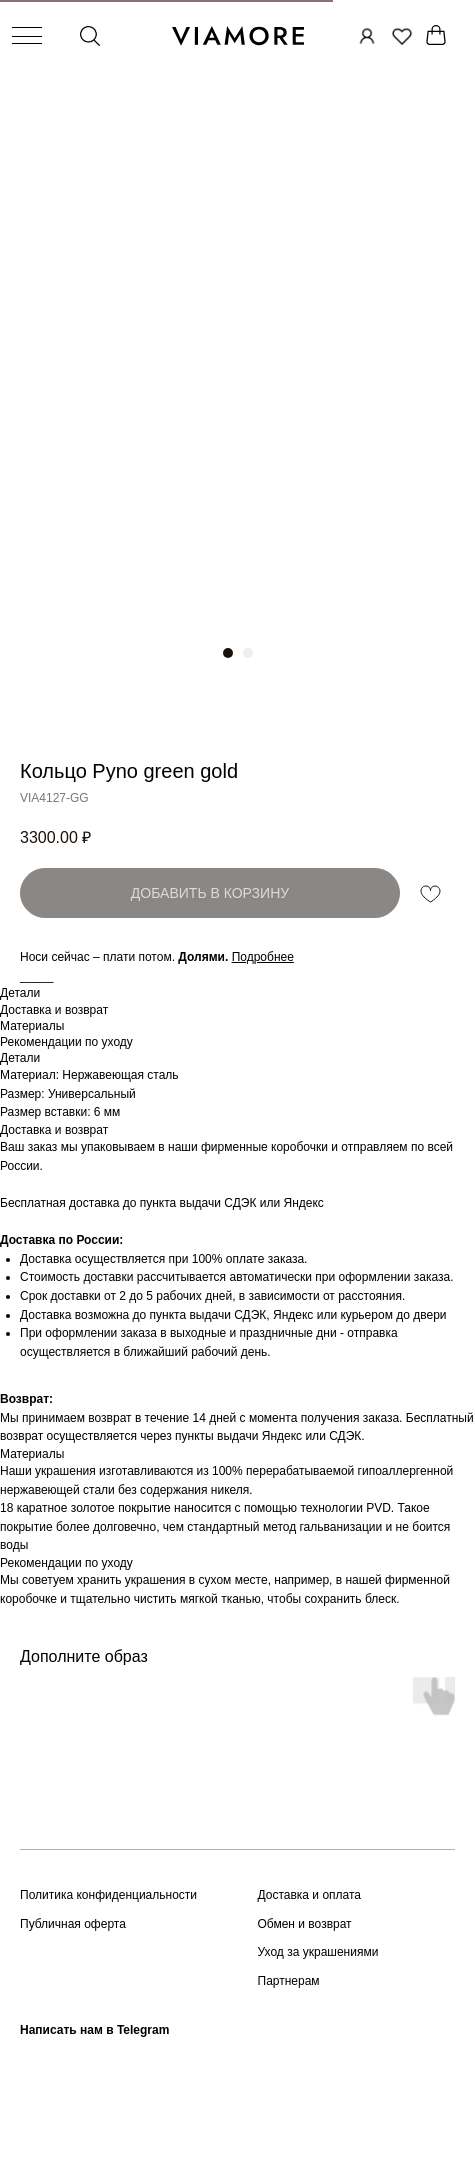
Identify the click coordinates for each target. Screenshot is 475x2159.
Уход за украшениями (318, 1952)
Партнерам (289, 1981)
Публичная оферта (73, 1924)
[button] (263, 957)
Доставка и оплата (310, 1895)
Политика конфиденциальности (108, 1895)
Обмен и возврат (305, 1924)
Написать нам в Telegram (94, 2030)
